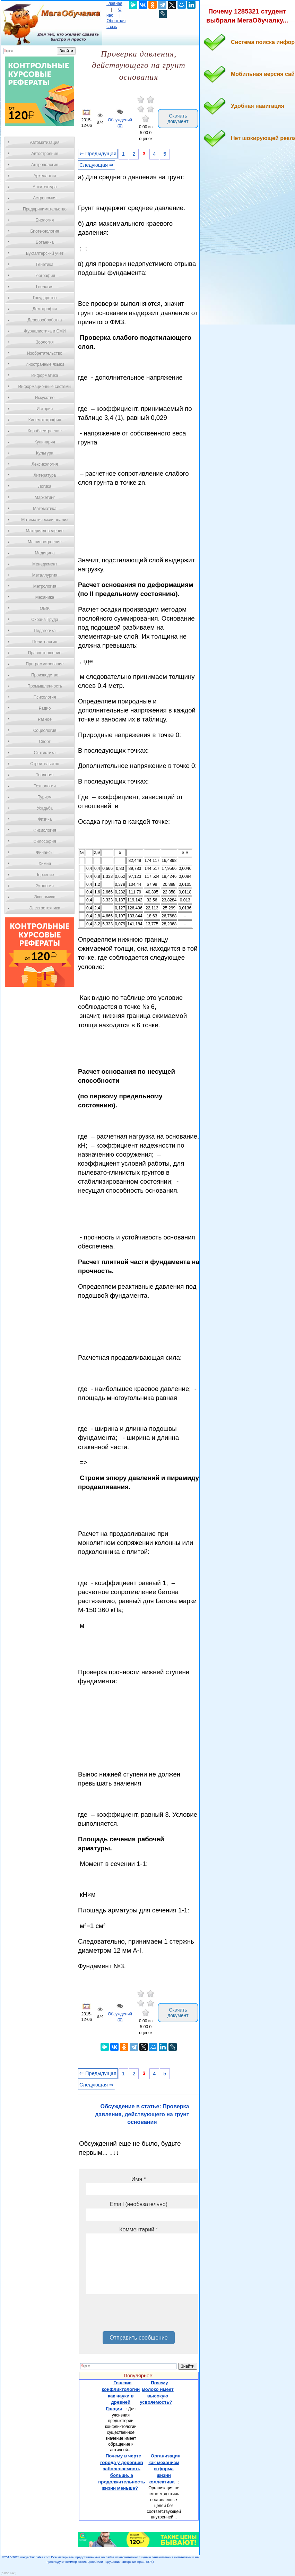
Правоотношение (44, 652)
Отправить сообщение (138, 2338)
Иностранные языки (44, 364)
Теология (44, 774)
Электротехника (44, 908)
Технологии (45, 786)
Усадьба (45, 808)
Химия (44, 863)
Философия (44, 841)
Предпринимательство (45, 209)
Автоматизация (44, 142)
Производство (44, 675)
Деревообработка (45, 320)
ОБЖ (45, 608)
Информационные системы (44, 386)
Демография (45, 308)
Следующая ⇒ (96, 165)
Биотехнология (44, 231)
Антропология (44, 164)
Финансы (44, 852)
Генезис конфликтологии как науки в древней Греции (121, 2395)
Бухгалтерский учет (44, 253)
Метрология (44, 586)
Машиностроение (45, 541)
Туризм (45, 797)
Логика (44, 486)
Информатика (44, 375)
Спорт (45, 741)
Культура (44, 453)
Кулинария (44, 442)
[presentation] (138, 2315)
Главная (114, 3)
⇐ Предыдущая (97, 153)
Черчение (44, 874)
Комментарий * (138, 2229)
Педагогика (45, 630)
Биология (45, 220)
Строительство (44, 763)
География (44, 275)
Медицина (44, 553)
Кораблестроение (45, 431)
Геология (44, 286)
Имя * (138, 2179)
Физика (45, 819)
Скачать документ (178, 118)
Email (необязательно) (138, 2204)
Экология (45, 885)
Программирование (44, 664)
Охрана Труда (44, 619)
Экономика (44, 896)
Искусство (44, 397)
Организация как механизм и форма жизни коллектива (164, 2468)
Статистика (44, 752)
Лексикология (45, 464)
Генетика (44, 264)
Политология (44, 641)
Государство (45, 297)
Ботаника (45, 242)
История (45, 408)
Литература (45, 475)
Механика (44, 597)
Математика (45, 508)
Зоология (45, 342)
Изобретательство (44, 353)
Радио (45, 708)
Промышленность (44, 686)
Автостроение (44, 153)
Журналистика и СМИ (45, 331)
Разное (45, 719)
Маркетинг (45, 497)
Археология (45, 175)
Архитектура (45, 186)
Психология (45, 697)
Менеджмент (44, 564)
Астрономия (45, 198)
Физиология (44, 830)
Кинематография (44, 419)
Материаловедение (45, 530)
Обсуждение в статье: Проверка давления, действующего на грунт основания (142, 2114)
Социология (45, 730)
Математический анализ (44, 519)
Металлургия (45, 575)
